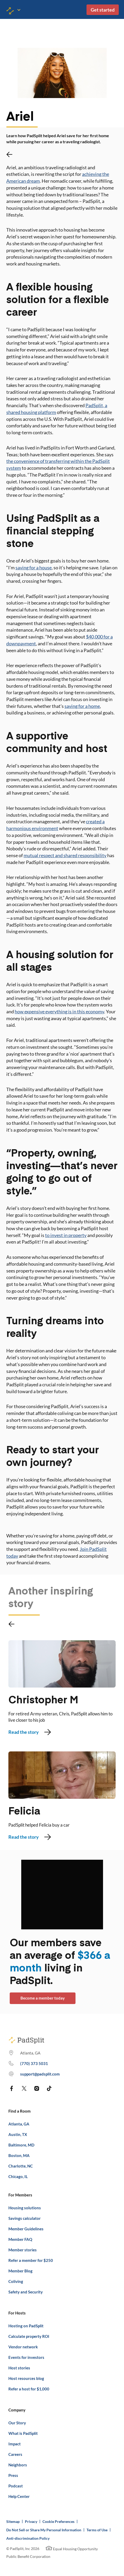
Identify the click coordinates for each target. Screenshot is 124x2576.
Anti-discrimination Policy (28, 2538)
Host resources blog (26, 2378)
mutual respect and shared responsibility (65, 855)
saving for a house (33, 567)
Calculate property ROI (28, 2336)
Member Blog (20, 2270)
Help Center (19, 2496)
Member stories (22, 2249)
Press (13, 2475)
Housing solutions (24, 2207)
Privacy (31, 2521)
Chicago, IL (18, 2176)
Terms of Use (97, 2530)
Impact (14, 2443)
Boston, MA (19, 2155)
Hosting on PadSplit (26, 2325)
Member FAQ (20, 2239)
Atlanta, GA (18, 2124)
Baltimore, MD (21, 2145)
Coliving (15, 2281)
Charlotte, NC (20, 2166)
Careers (15, 2454)
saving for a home (82, 706)
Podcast (15, 2485)
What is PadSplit (23, 2433)
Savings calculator (24, 2218)
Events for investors (26, 2357)
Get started (103, 10)
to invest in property (66, 1235)
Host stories (19, 2367)
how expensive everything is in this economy (59, 1011)
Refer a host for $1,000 (28, 2388)
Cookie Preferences (58, 2521)
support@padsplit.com (40, 2074)
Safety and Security (25, 2291)
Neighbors (17, 2464)
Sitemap (13, 2521)
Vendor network (23, 2346)
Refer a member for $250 (30, 2260)
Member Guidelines (26, 2228)
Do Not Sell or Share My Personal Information (43, 2530)
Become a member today (42, 1998)
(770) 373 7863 (34, 2063)
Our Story (17, 2422)
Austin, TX (17, 2134)
